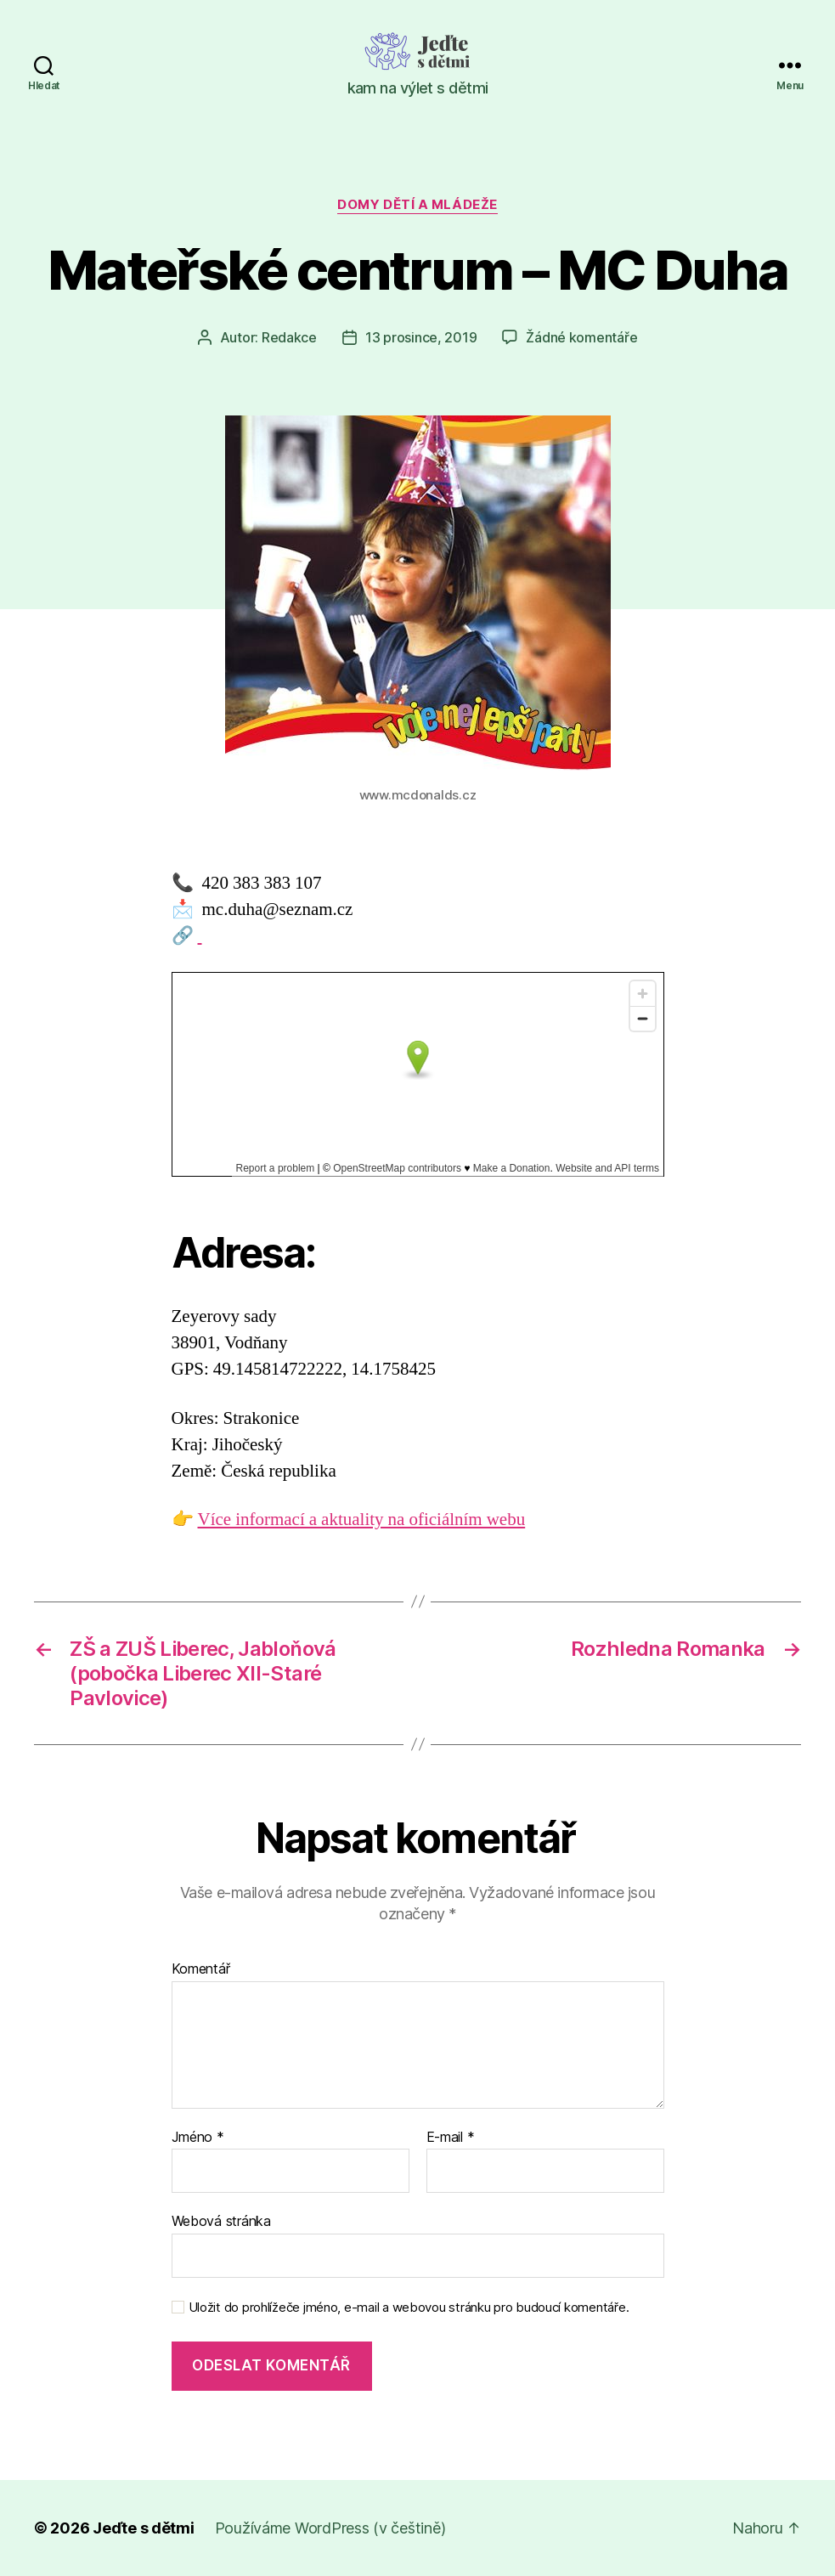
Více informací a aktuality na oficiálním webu (362, 1519)
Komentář (201, 1969)
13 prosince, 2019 (421, 337)
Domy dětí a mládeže (417, 204)
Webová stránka (221, 2220)
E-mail (450, 2137)
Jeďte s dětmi (144, 2528)
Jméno (198, 2137)
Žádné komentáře (581, 337)
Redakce (289, 337)
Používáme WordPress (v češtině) (330, 2528)
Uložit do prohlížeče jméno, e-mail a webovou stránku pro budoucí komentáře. (409, 2307)
